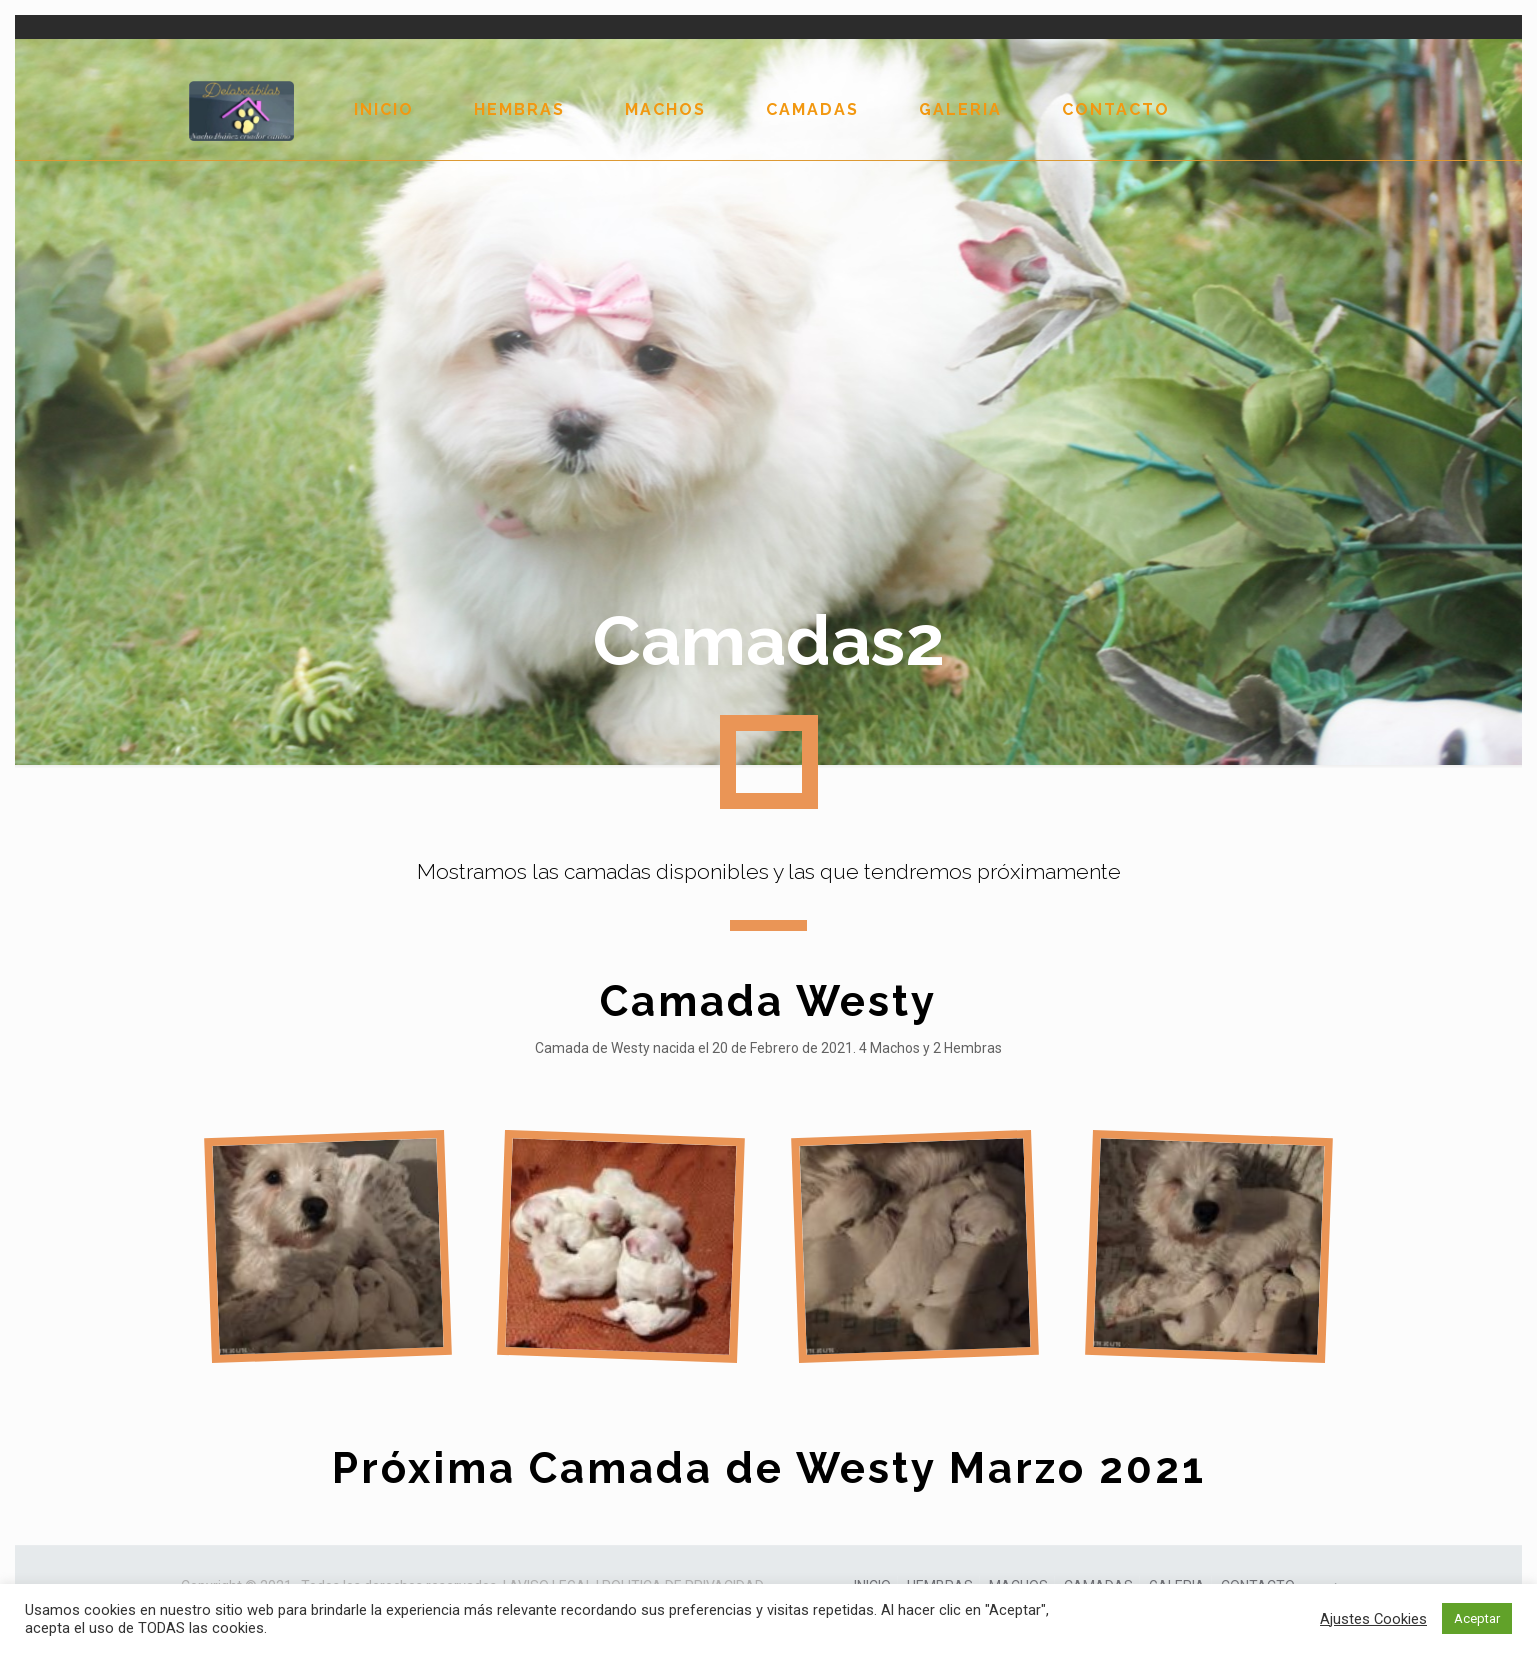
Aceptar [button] (1477, 1618)
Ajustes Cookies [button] (1373, 1619)
